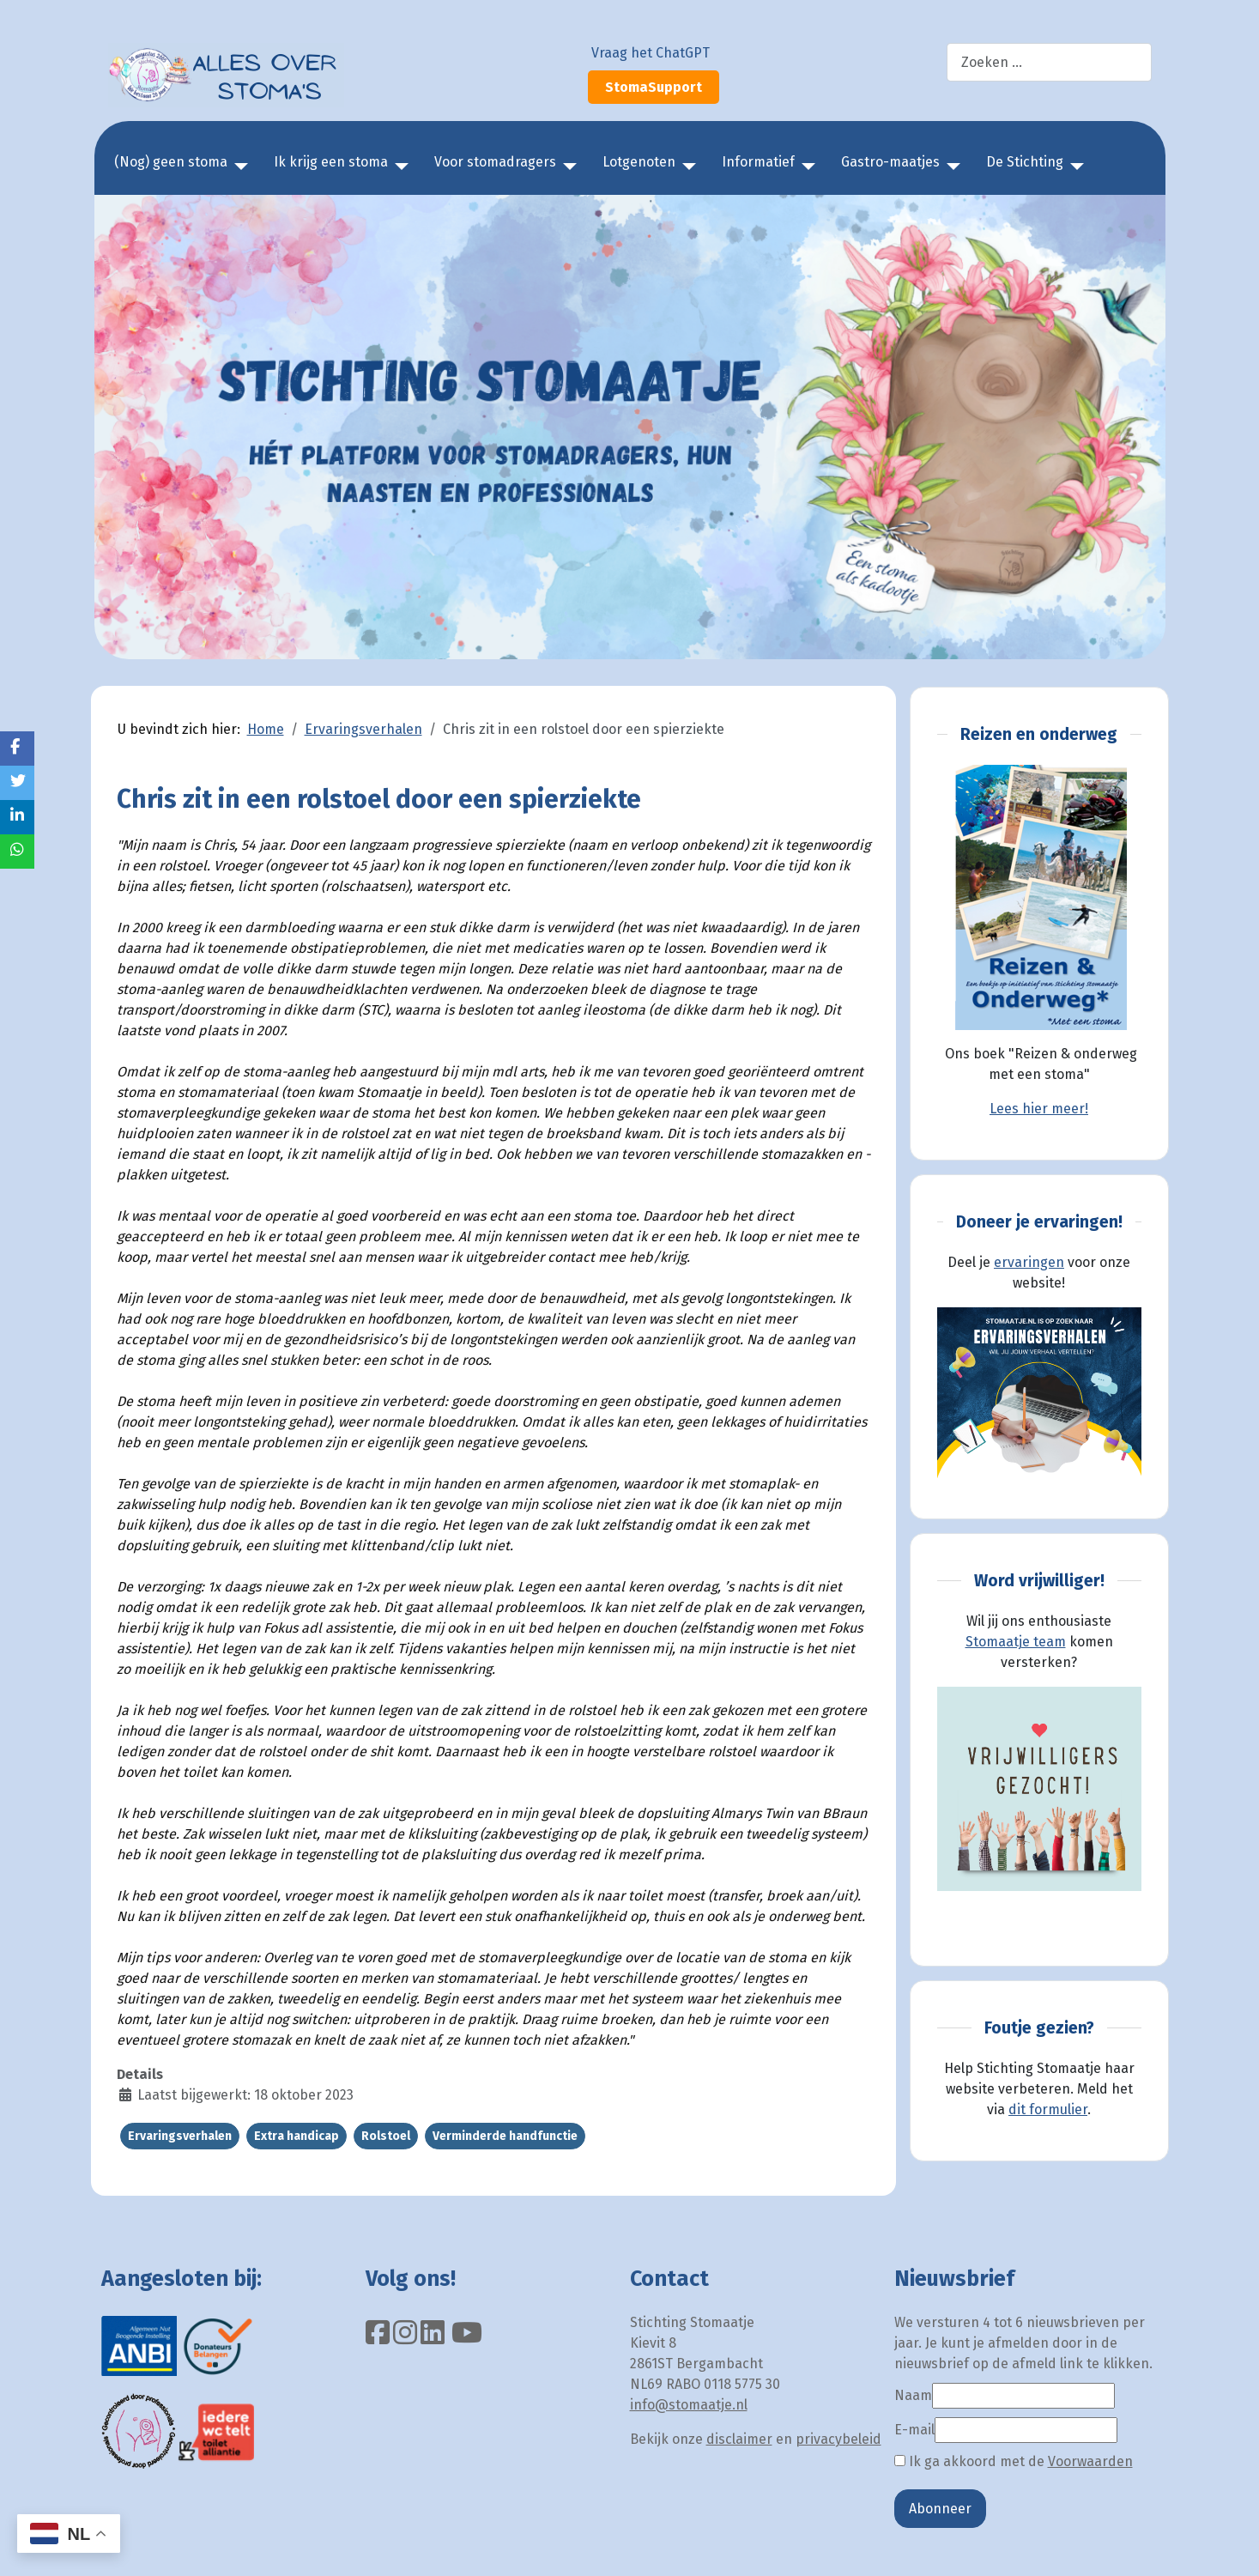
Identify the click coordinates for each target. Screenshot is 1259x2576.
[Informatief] (805, 166)
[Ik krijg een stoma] (398, 166)
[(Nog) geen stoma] (237, 166)
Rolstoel (385, 2136)
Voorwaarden (1090, 2461)
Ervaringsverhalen (180, 2136)
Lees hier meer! (1039, 1108)
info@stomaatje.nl (689, 2405)
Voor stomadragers (495, 162)
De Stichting (1024, 162)
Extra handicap (296, 2136)
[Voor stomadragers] (566, 166)
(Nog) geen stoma (170, 162)
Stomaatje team (1015, 1641)
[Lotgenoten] (685, 166)
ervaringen (1029, 1262)
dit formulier (1047, 2109)
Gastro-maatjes (890, 162)
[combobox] (1049, 62)
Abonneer (940, 2508)
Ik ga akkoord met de (1013, 2461)
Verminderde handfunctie (505, 2136)
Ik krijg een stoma (331, 162)
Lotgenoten (638, 162)
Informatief (758, 162)
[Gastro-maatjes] (950, 166)
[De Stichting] (1073, 166)
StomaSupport (653, 87)
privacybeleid (838, 2439)
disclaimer (739, 2439)
